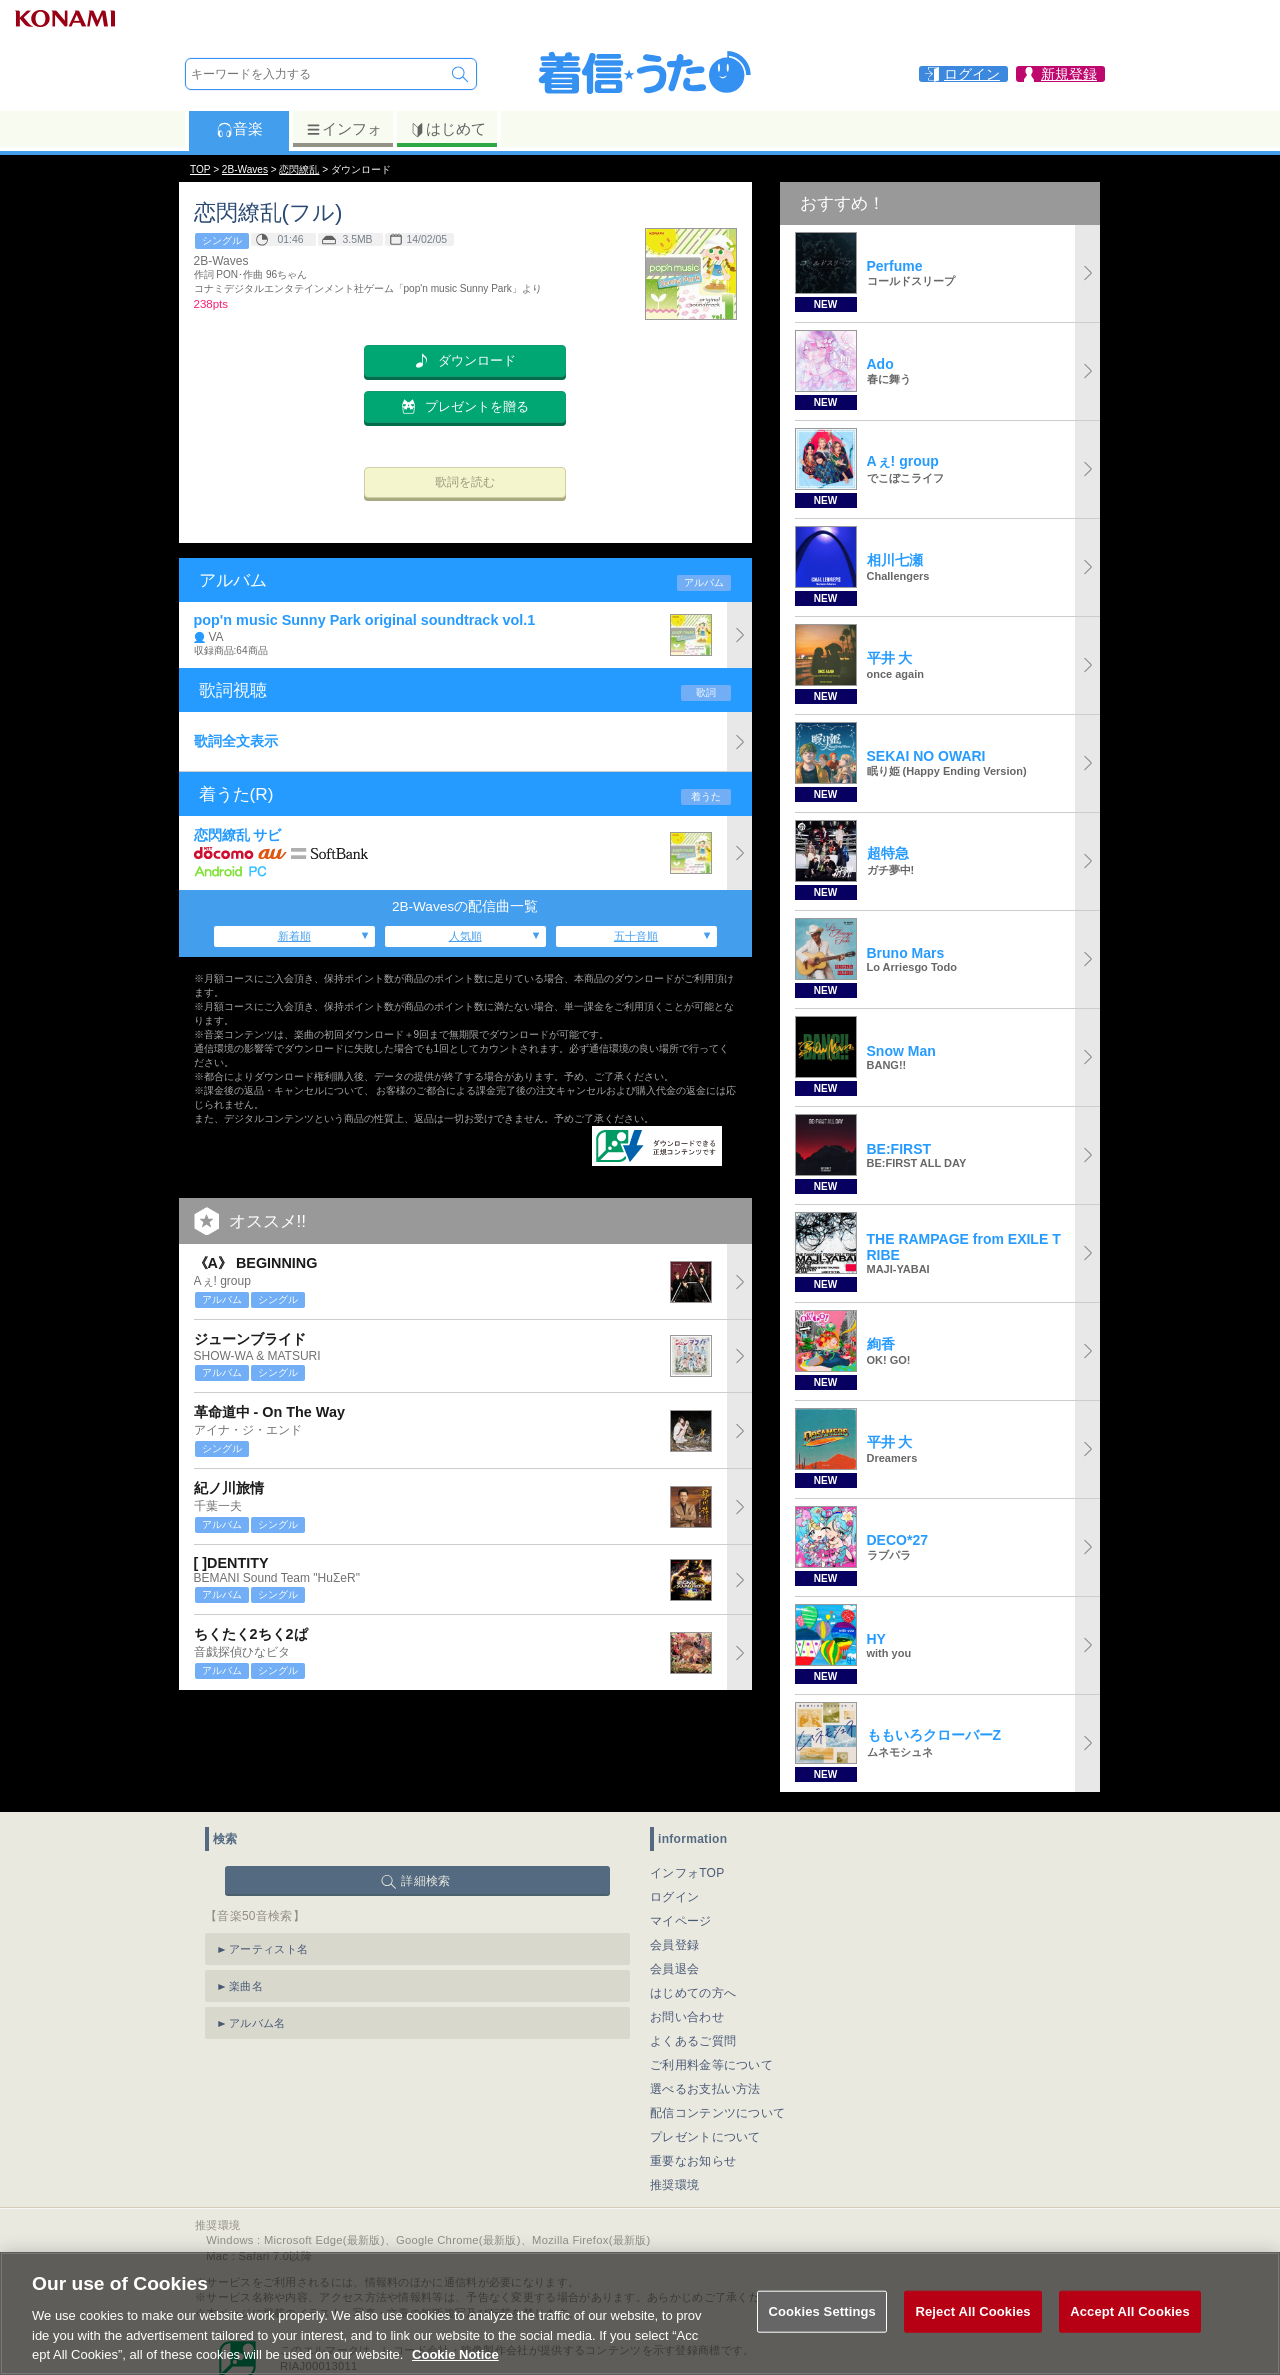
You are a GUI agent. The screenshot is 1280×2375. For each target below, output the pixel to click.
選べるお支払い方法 (705, 2089)
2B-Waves (245, 169)
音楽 (239, 129)
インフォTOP (687, 1873)
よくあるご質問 (693, 2041)
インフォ (343, 129)
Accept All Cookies (1130, 2329)
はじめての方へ (693, 1993)
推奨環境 (674, 2185)
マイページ (681, 1921)
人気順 (465, 936)
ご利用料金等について (711, 2065)
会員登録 (674, 1945)
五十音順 (636, 936)
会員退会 (674, 1969)
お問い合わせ (687, 2017)
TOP (200, 169)
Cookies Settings (822, 2329)
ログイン (674, 1897)
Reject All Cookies (972, 2329)
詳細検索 (425, 1881)
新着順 (294, 936)
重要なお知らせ (693, 2161)
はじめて (447, 129)
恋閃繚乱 (299, 169)
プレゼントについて (705, 2137)
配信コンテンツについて (717, 2113)
